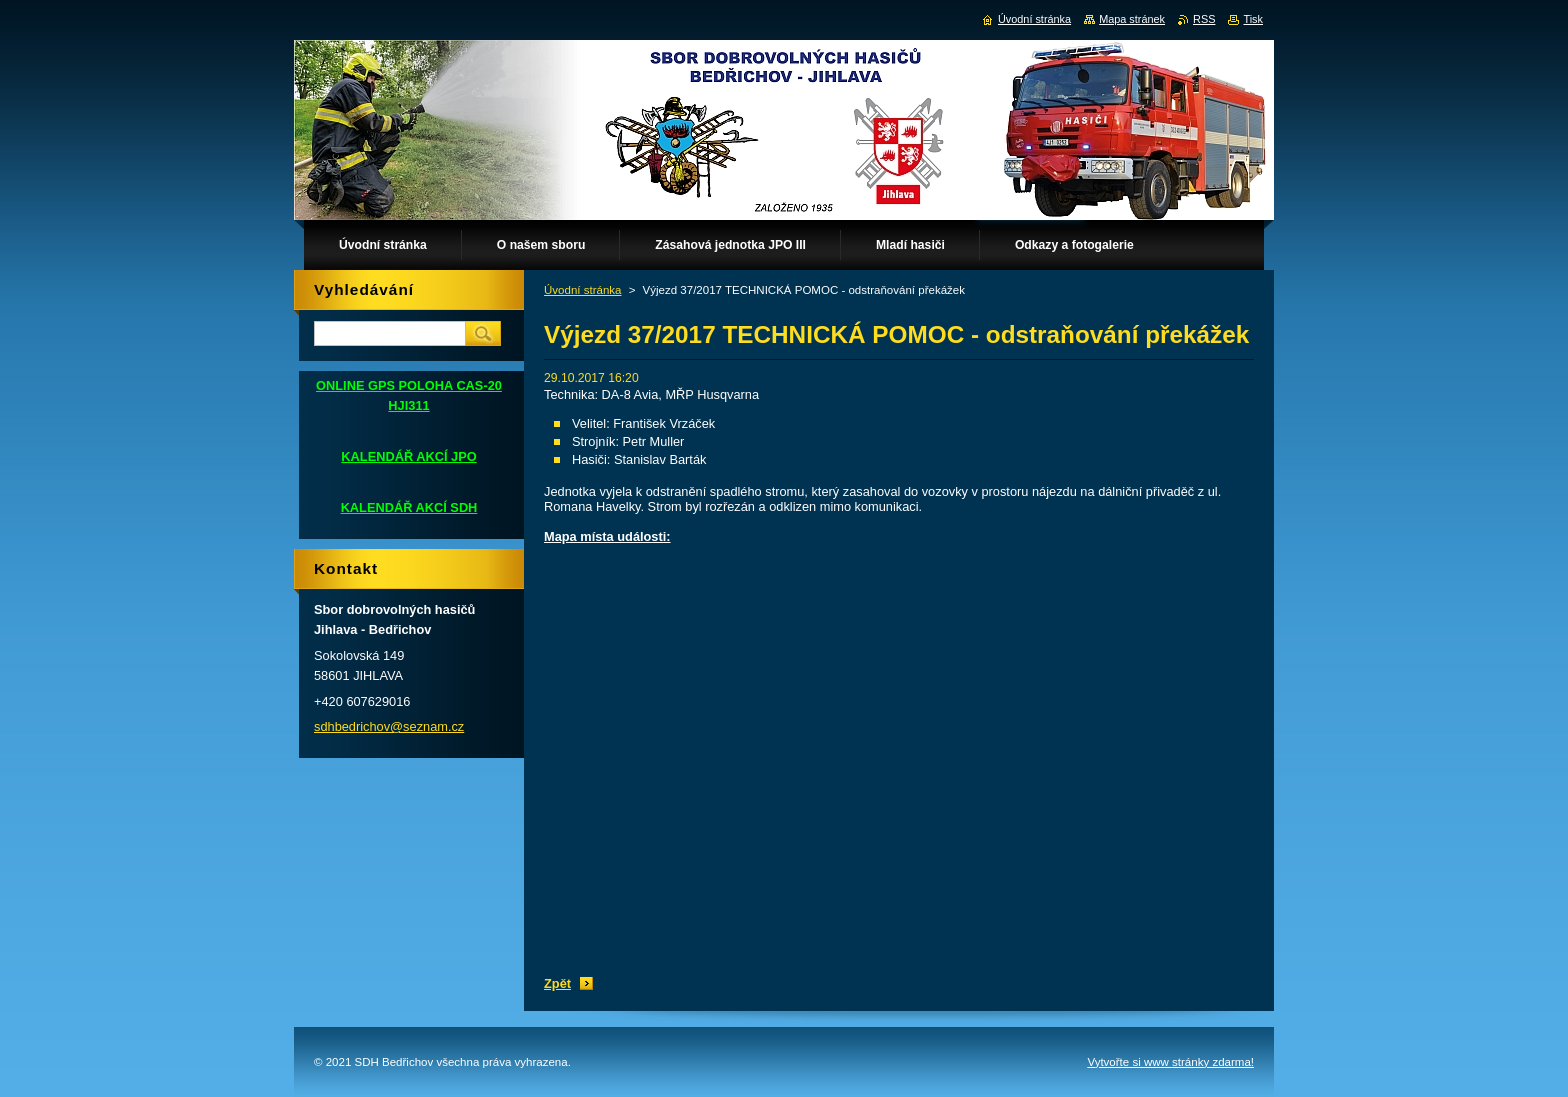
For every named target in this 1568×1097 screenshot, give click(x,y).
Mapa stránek (1132, 19)
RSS (1204, 19)
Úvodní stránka (582, 290)
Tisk (1253, 19)
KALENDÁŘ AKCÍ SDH (409, 507)
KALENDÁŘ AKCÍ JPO (408, 456)
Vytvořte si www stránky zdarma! (1170, 1062)
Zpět (557, 983)
